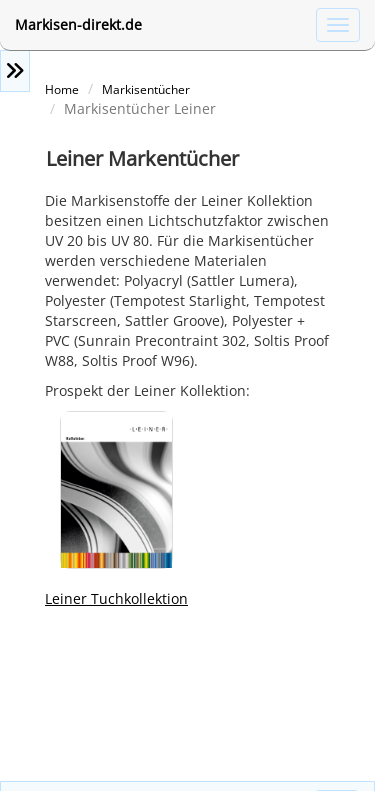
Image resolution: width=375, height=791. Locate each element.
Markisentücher (146, 89)
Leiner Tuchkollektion (116, 598)
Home (62, 89)
